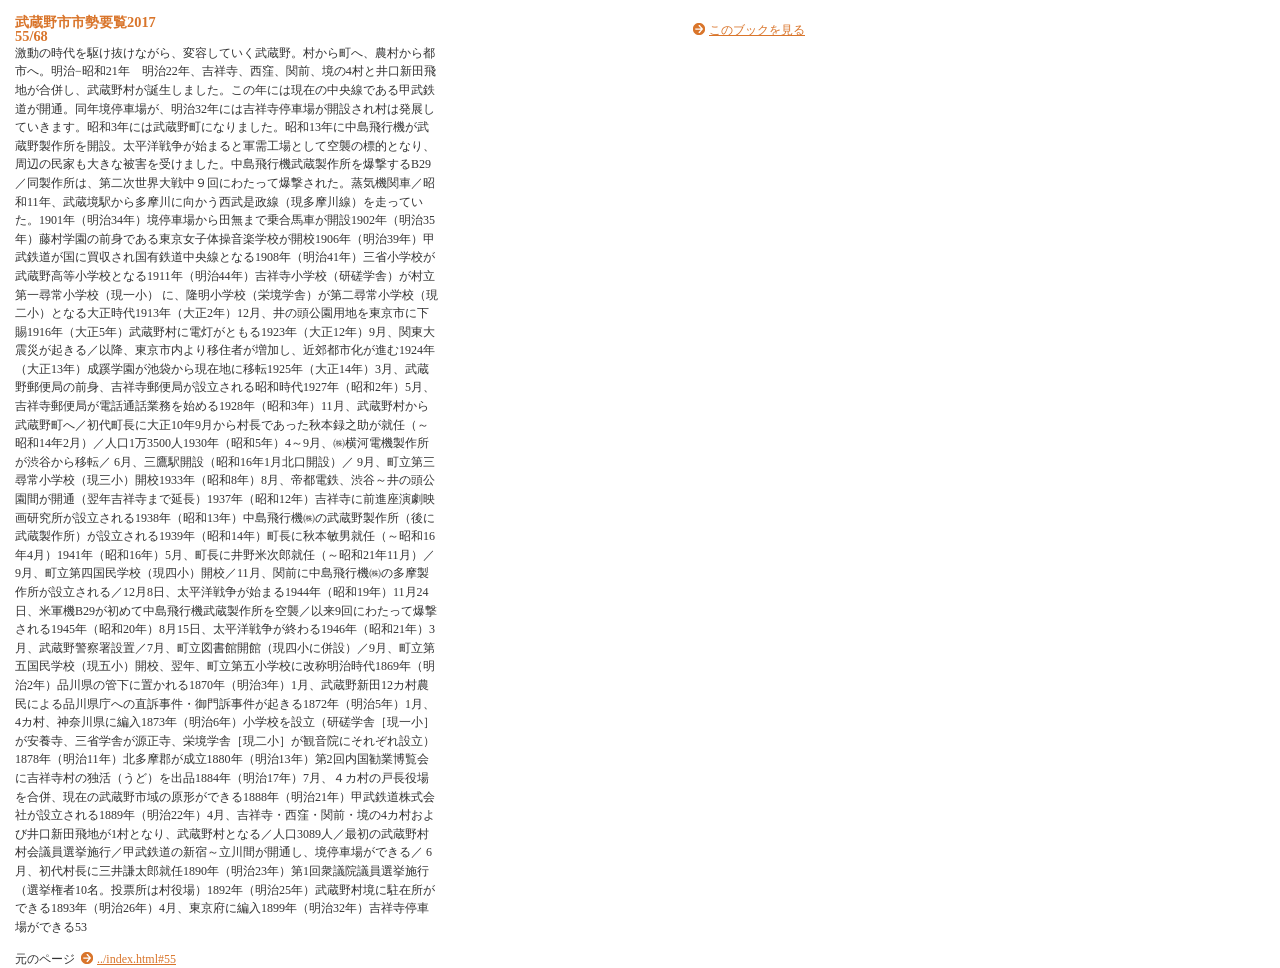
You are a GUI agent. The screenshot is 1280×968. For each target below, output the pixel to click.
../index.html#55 (136, 959)
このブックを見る (757, 30)
